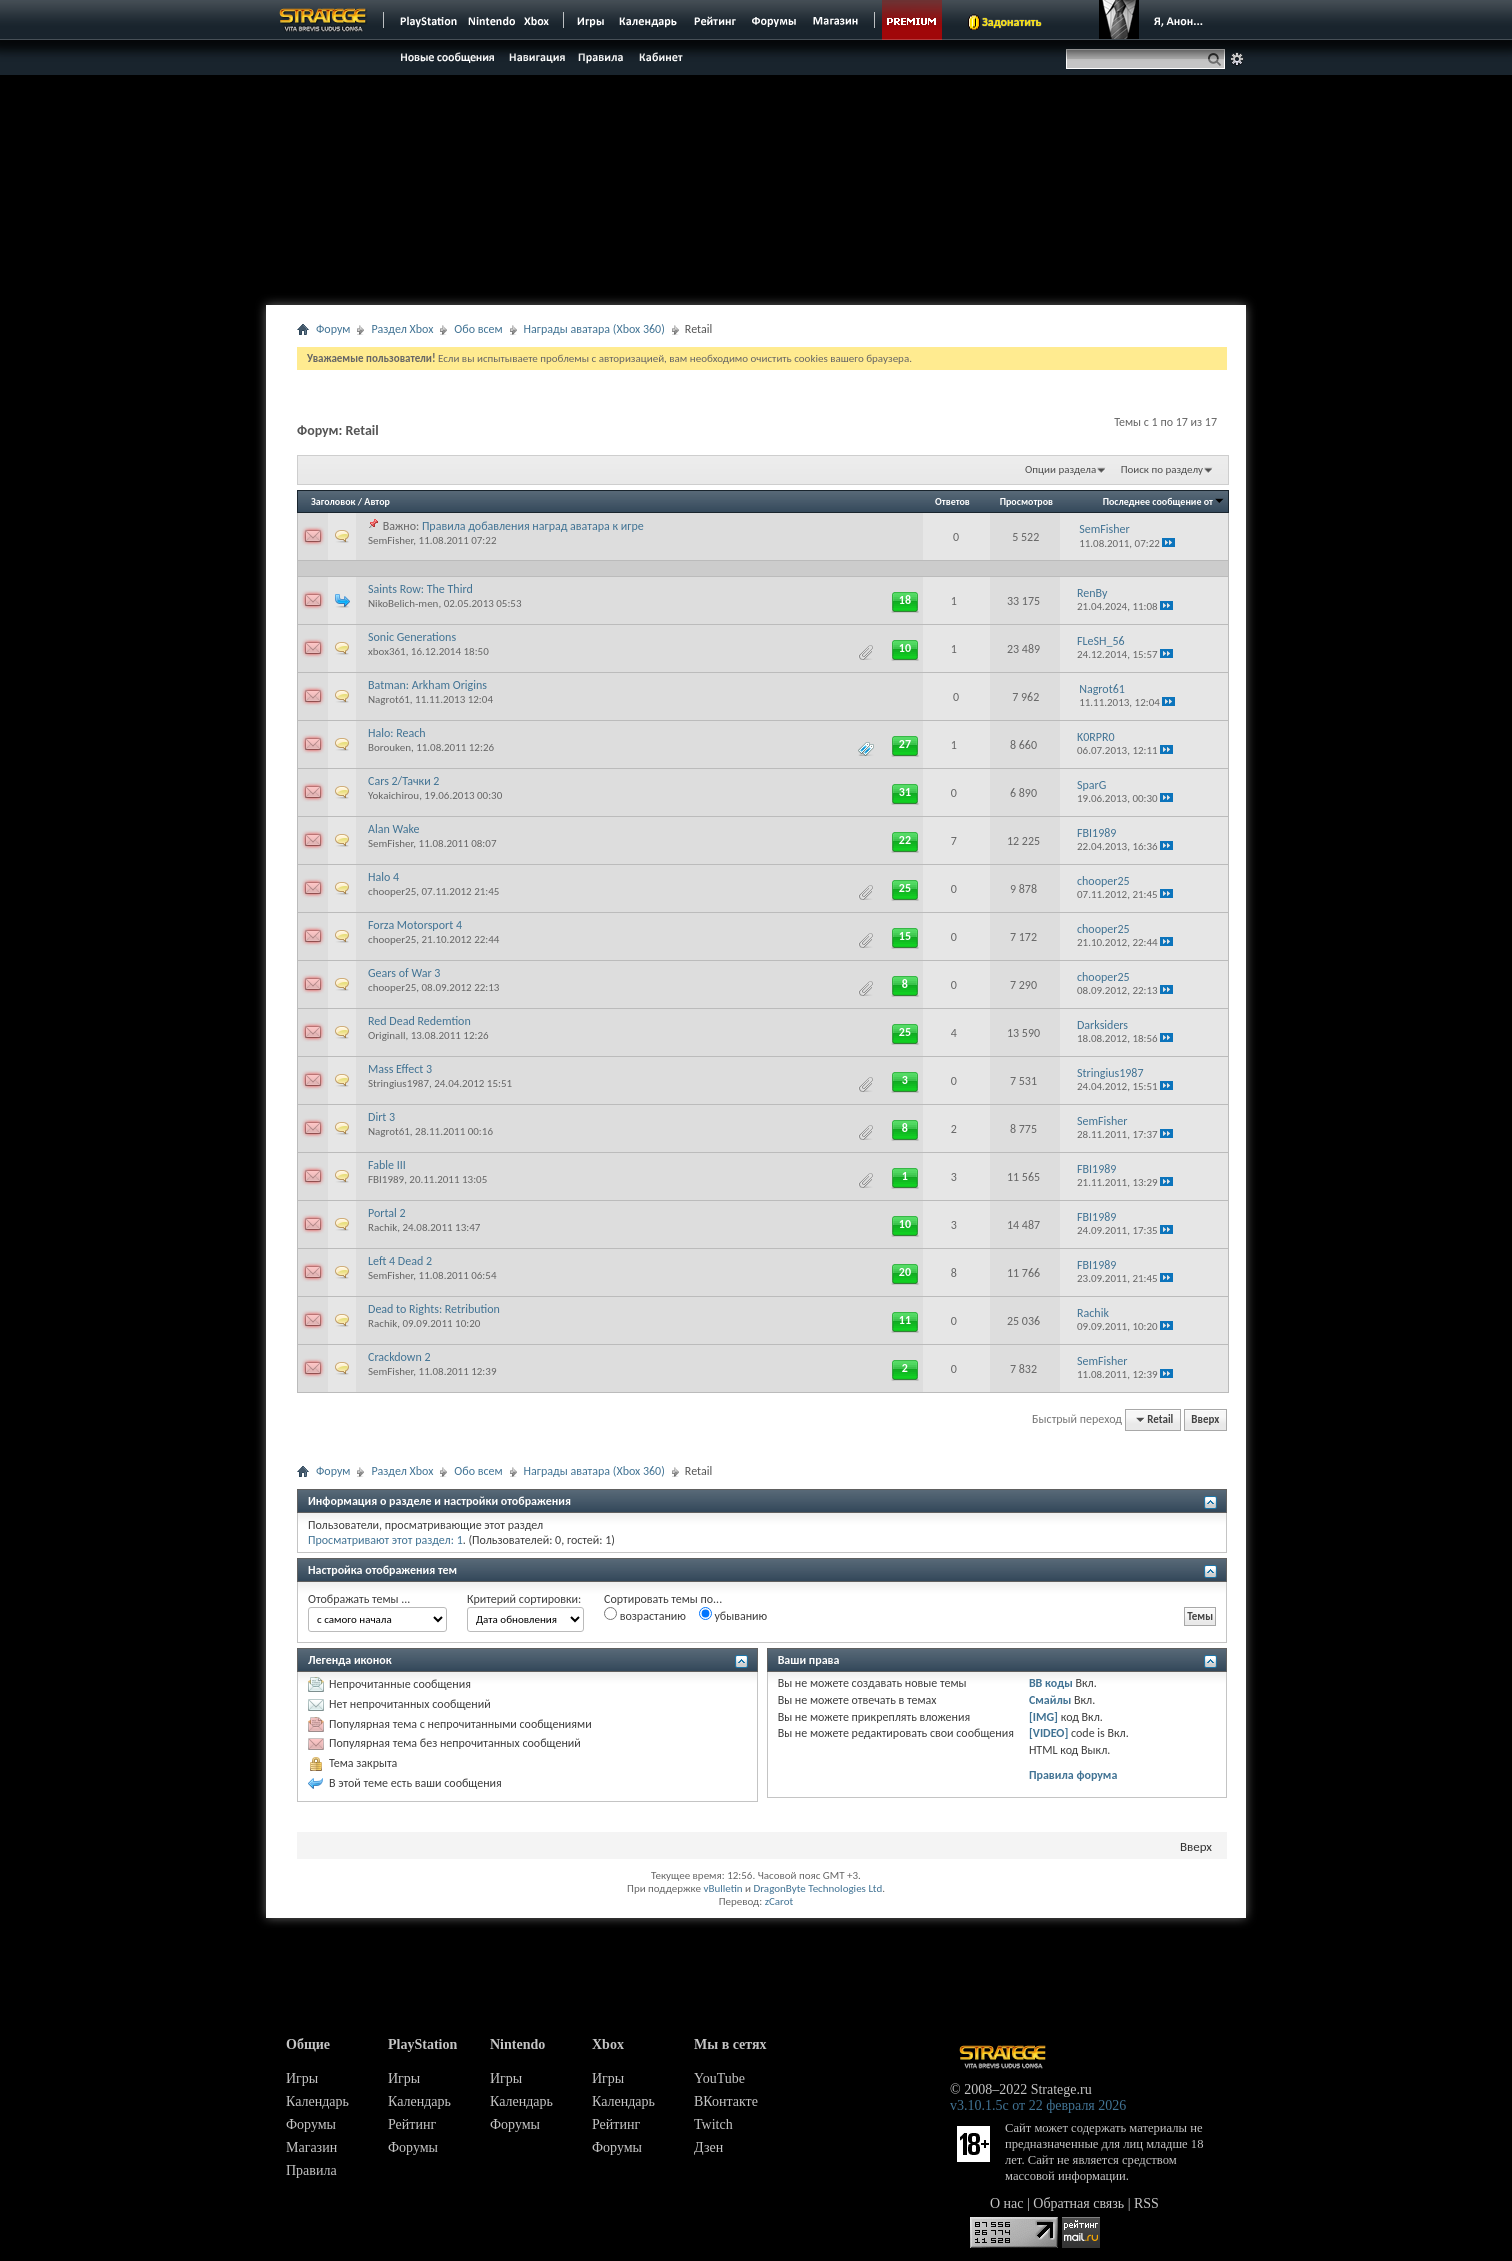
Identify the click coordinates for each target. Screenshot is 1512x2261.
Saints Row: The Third (420, 589)
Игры (302, 2078)
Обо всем (478, 329)
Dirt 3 (381, 1117)
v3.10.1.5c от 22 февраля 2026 (1038, 2105)
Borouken (389, 747)
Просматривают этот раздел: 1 (385, 1540)
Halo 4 (383, 877)
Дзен (708, 2147)
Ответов (952, 501)
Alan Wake (394, 829)
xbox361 (387, 651)
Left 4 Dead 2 (400, 1261)
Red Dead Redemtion (419, 1021)
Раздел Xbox (402, 329)
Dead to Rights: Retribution (434, 1309)
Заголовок (333, 501)
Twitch (713, 2124)
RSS (1146, 2203)
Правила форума (1073, 1775)
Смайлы (1050, 1700)
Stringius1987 (398, 1083)
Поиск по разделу (1162, 469)
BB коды (1051, 1683)
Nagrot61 (389, 699)
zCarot (779, 1901)
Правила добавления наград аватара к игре (533, 526)
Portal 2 (387, 1213)
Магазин (311, 2147)
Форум (333, 329)
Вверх (1205, 1419)
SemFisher (390, 540)
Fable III (387, 1165)
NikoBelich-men (403, 603)
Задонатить (1011, 22)
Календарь (317, 2101)
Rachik (382, 1227)
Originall (386, 1035)
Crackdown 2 (399, 1357)
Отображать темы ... (359, 1599)
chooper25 (392, 891)
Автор (377, 501)
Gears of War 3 (404, 973)
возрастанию (645, 1615)
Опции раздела (1060, 469)
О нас (1007, 2203)
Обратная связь (1078, 2203)
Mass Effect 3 (400, 1069)
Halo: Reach (397, 733)
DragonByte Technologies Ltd (817, 1888)
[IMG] (1043, 1717)
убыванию (733, 1615)
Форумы (311, 2124)
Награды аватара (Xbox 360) (594, 329)
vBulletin (722, 1888)
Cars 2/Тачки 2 (403, 781)
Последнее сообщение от (1164, 501)
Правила (311, 2170)
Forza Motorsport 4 (415, 925)
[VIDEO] (1048, 1733)
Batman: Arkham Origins (427, 685)
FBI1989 (386, 1179)
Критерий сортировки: (524, 1599)
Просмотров (1026, 501)
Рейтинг (412, 2124)
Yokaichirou (393, 795)
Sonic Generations (412, 637)
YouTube (719, 2078)
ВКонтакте (726, 2101)
